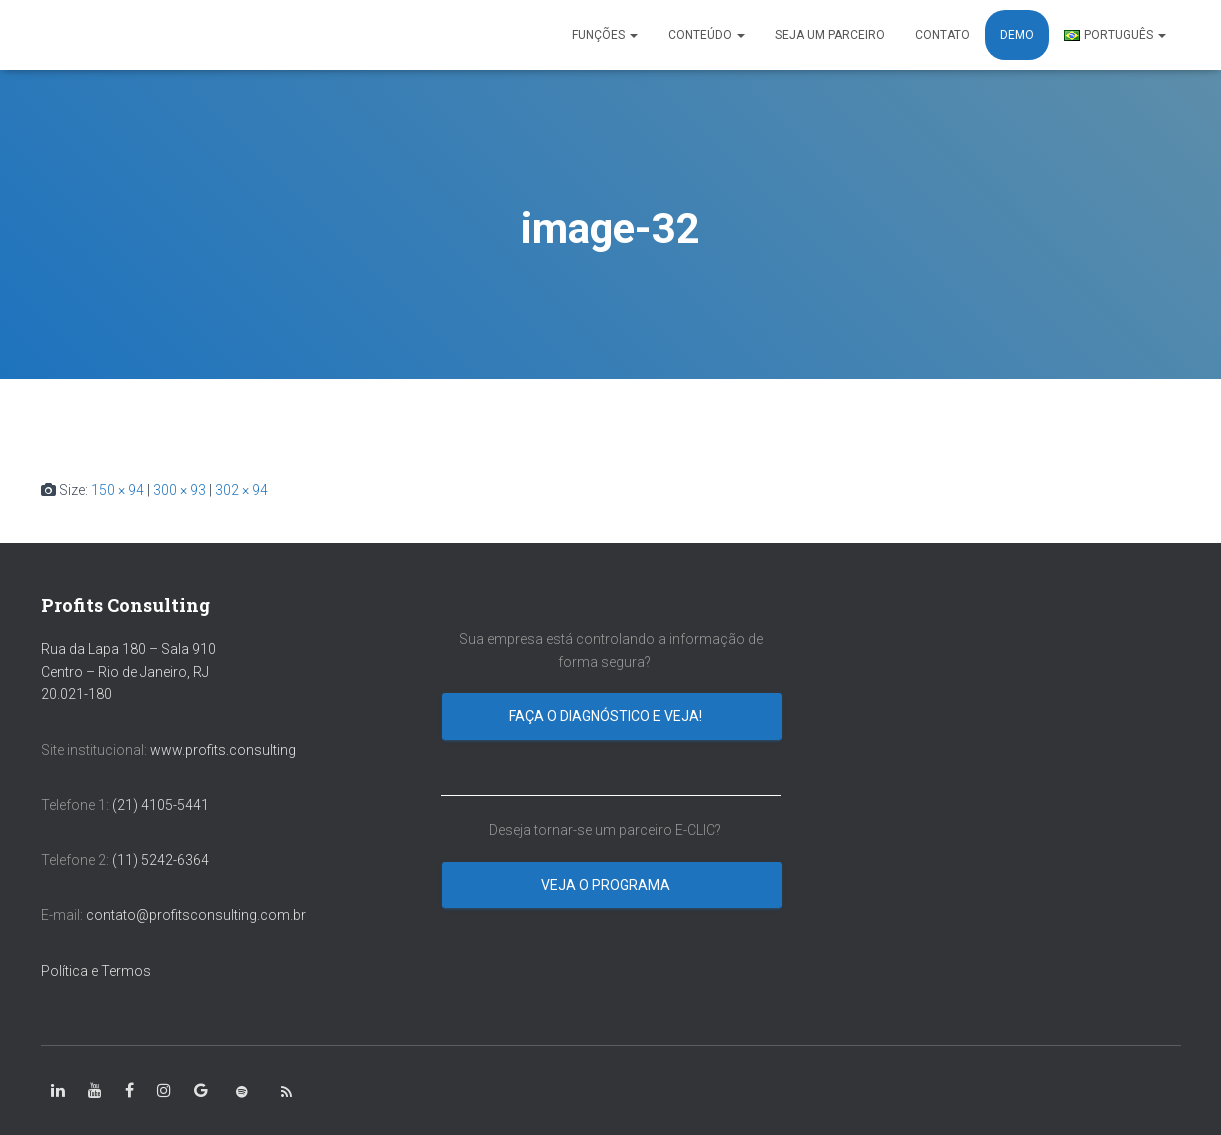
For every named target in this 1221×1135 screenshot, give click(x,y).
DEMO (1017, 35)
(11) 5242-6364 (162, 860)
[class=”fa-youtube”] (95, 1091)
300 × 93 (179, 490)
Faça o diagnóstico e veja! (607, 716)
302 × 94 (241, 490)
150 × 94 (117, 490)
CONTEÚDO (706, 35)
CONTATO (942, 35)
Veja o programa (607, 885)
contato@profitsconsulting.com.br (196, 915)
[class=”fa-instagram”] (164, 1091)
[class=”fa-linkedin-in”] (58, 1091)
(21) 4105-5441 (160, 805)
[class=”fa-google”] (201, 1091)
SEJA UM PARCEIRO (830, 35)
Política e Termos (96, 971)
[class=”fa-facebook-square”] (129, 1091)
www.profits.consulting (223, 750)
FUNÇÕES (605, 35)
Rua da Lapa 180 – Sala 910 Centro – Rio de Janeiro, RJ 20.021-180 (128, 671)
